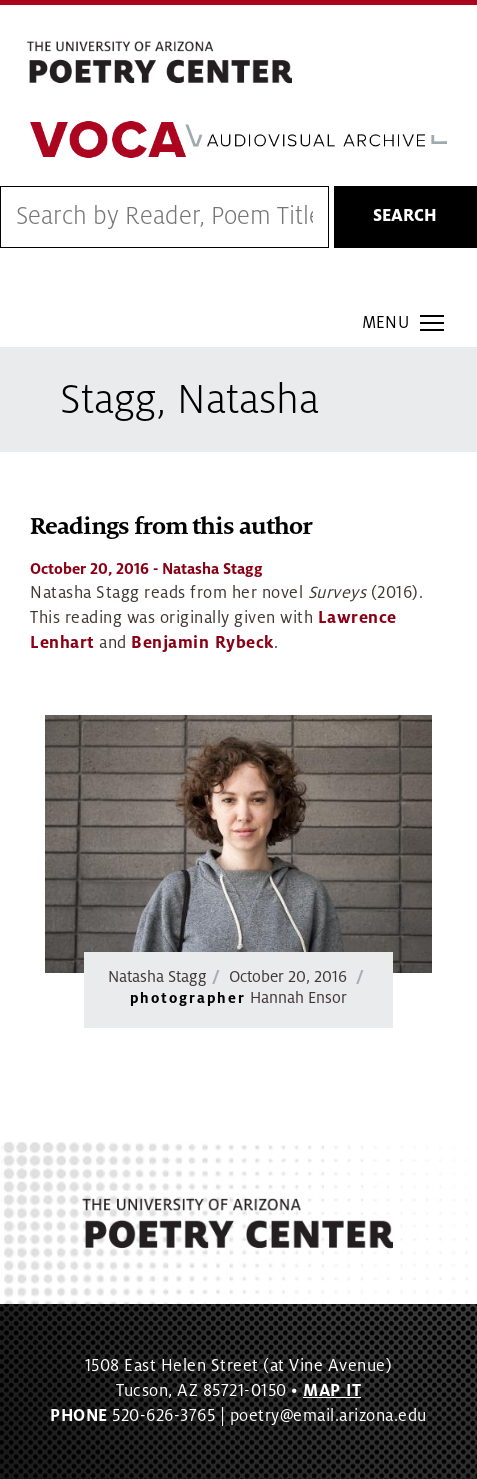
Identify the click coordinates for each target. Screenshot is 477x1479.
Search (405, 216)
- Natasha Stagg (146, 569)
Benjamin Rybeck (202, 643)
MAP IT (332, 1391)
